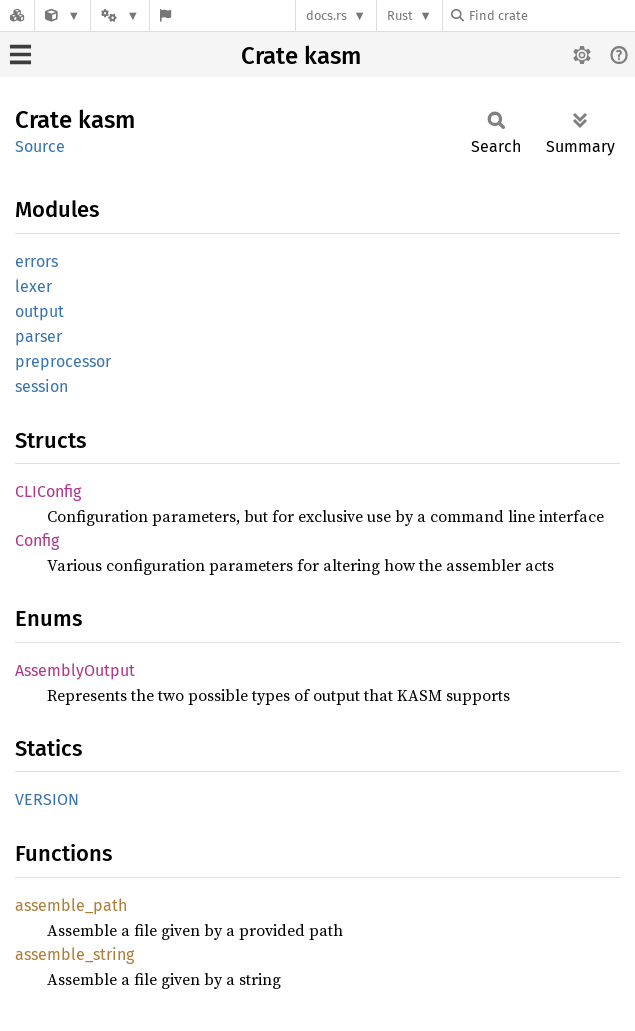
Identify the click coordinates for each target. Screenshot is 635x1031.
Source (40, 146)
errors (36, 261)
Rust (400, 15)
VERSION (47, 799)
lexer (33, 286)
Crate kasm (301, 56)
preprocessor (63, 361)
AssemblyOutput (75, 670)
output (39, 311)
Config (37, 540)
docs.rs (326, 15)
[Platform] (120, 15)
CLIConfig (48, 491)
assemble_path (71, 905)
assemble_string (74, 954)
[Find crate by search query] (551, 15)
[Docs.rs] (17, 15)
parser (38, 336)
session (41, 386)
